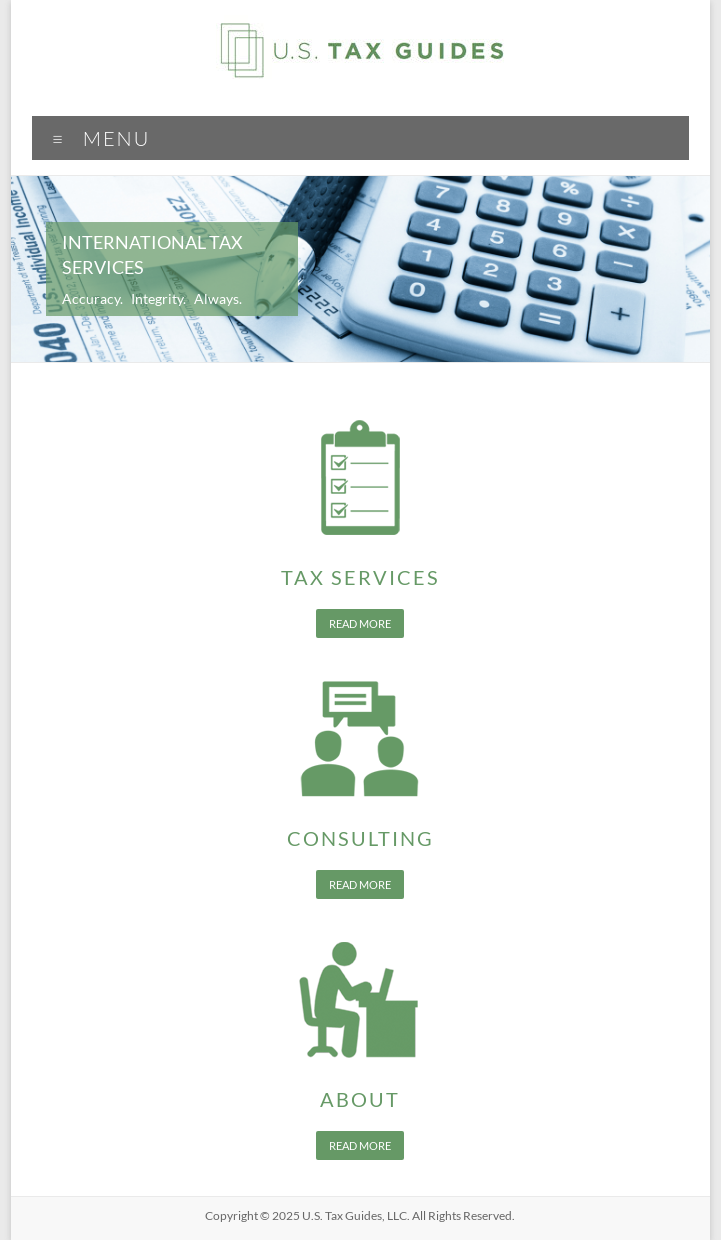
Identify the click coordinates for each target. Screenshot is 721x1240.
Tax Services (360, 577)
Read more (360, 623)
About (360, 1099)
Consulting (360, 838)
